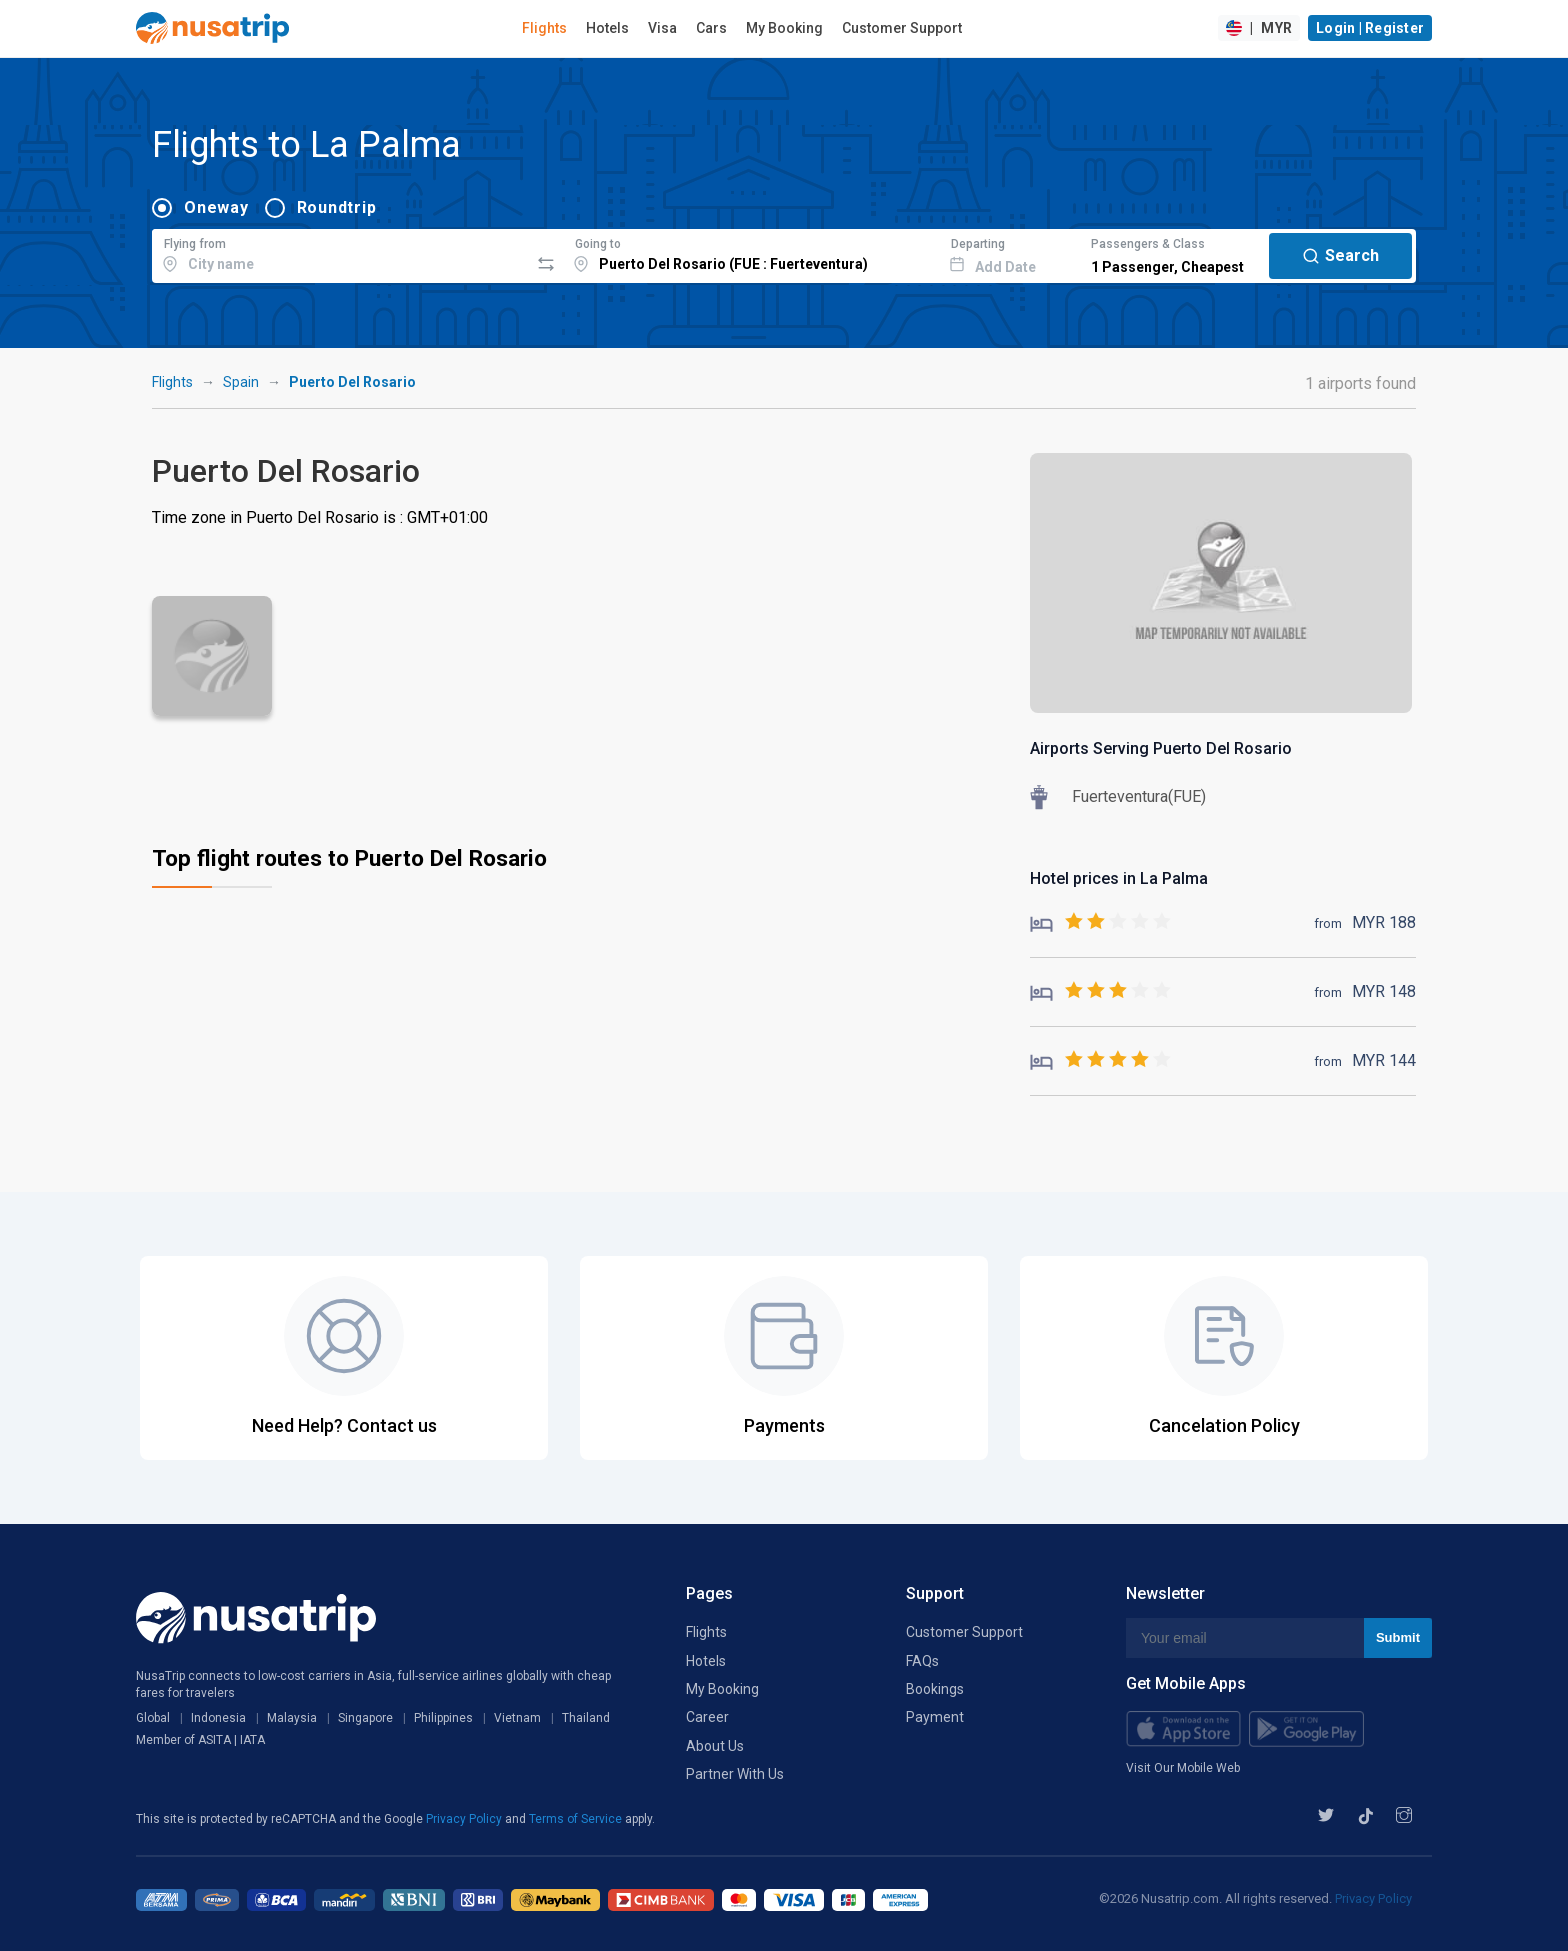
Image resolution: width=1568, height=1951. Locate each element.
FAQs (922, 1661)
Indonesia (218, 1718)
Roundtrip (337, 207)
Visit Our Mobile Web (1183, 1768)
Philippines (443, 1718)
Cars (711, 28)
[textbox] (340, 253)
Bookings (935, 1689)
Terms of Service (577, 1819)
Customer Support (902, 28)
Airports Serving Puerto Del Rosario (1161, 748)
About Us (715, 1746)
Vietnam (517, 1718)
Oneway (216, 207)
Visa (662, 28)
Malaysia (292, 1718)
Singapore (365, 1718)
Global (153, 1718)
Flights (544, 28)
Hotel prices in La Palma (1119, 878)
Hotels (607, 28)
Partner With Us (735, 1774)
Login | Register (1370, 28)
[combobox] (340, 253)
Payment (935, 1717)
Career (707, 1717)
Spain (241, 382)
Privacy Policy (465, 1819)
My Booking (784, 28)
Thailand (586, 1718)
